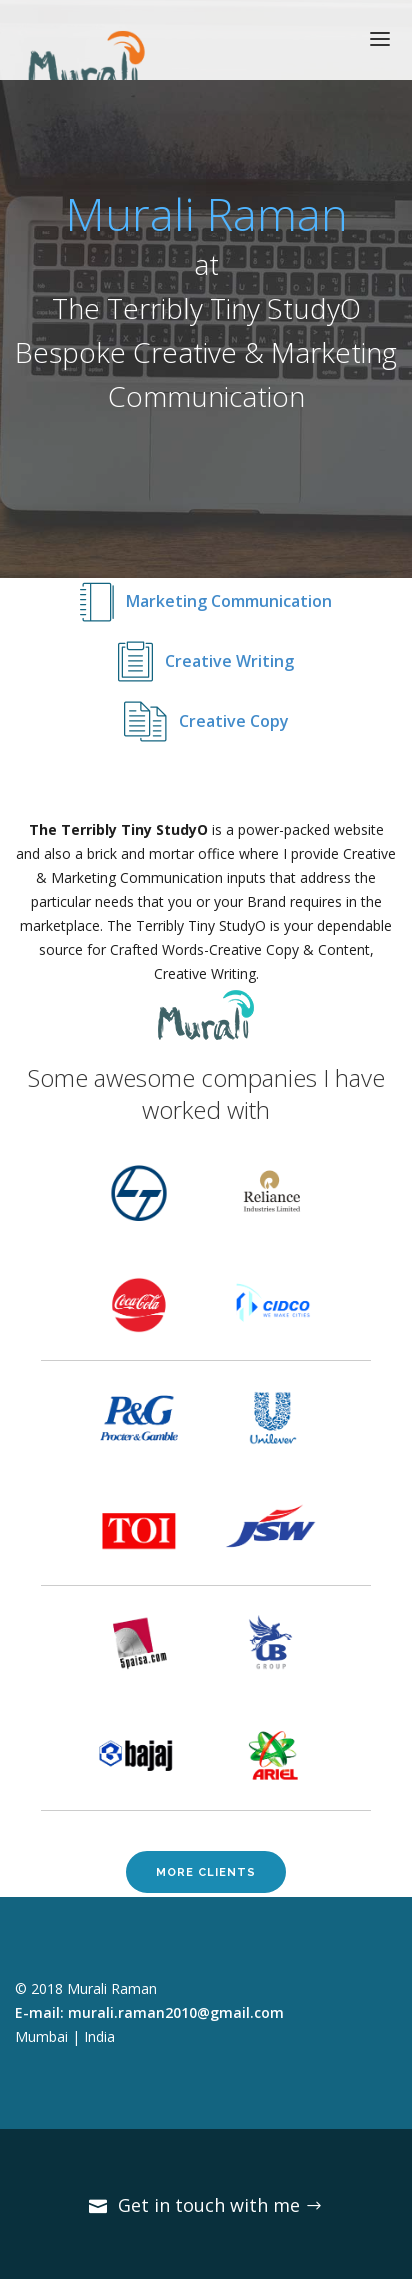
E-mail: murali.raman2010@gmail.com (149, 2012)
